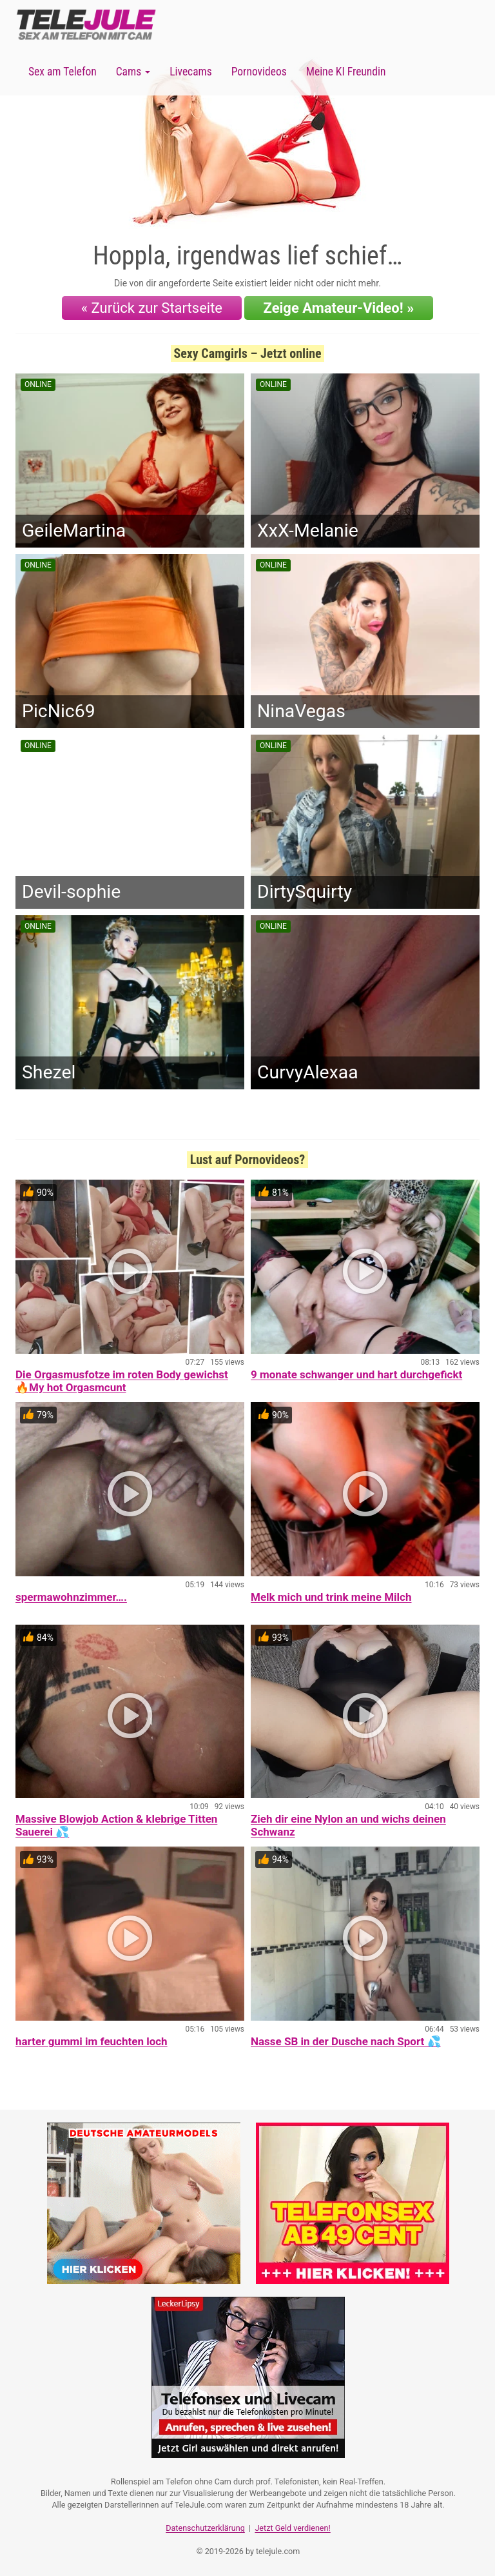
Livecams (191, 71)
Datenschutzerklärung (205, 2528)
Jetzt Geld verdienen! (292, 2528)
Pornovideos (259, 71)
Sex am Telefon (62, 71)
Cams (133, 71)
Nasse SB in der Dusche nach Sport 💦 (346, 2041)
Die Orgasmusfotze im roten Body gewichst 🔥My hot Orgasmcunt (121, 1381)
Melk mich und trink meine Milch (331, 1596)
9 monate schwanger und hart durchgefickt (356, 1374)
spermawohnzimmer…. (71, 1596)
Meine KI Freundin (346, 71)
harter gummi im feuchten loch (91, 2041)
